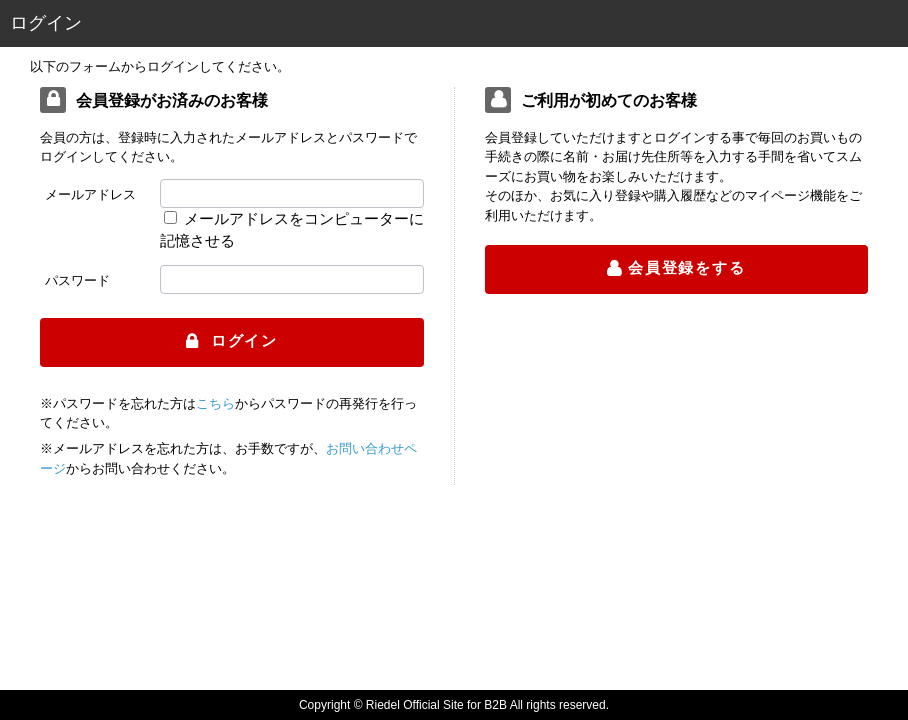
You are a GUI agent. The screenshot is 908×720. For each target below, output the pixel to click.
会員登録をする (687, 267)
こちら (215, 403)
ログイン (241, 340)
